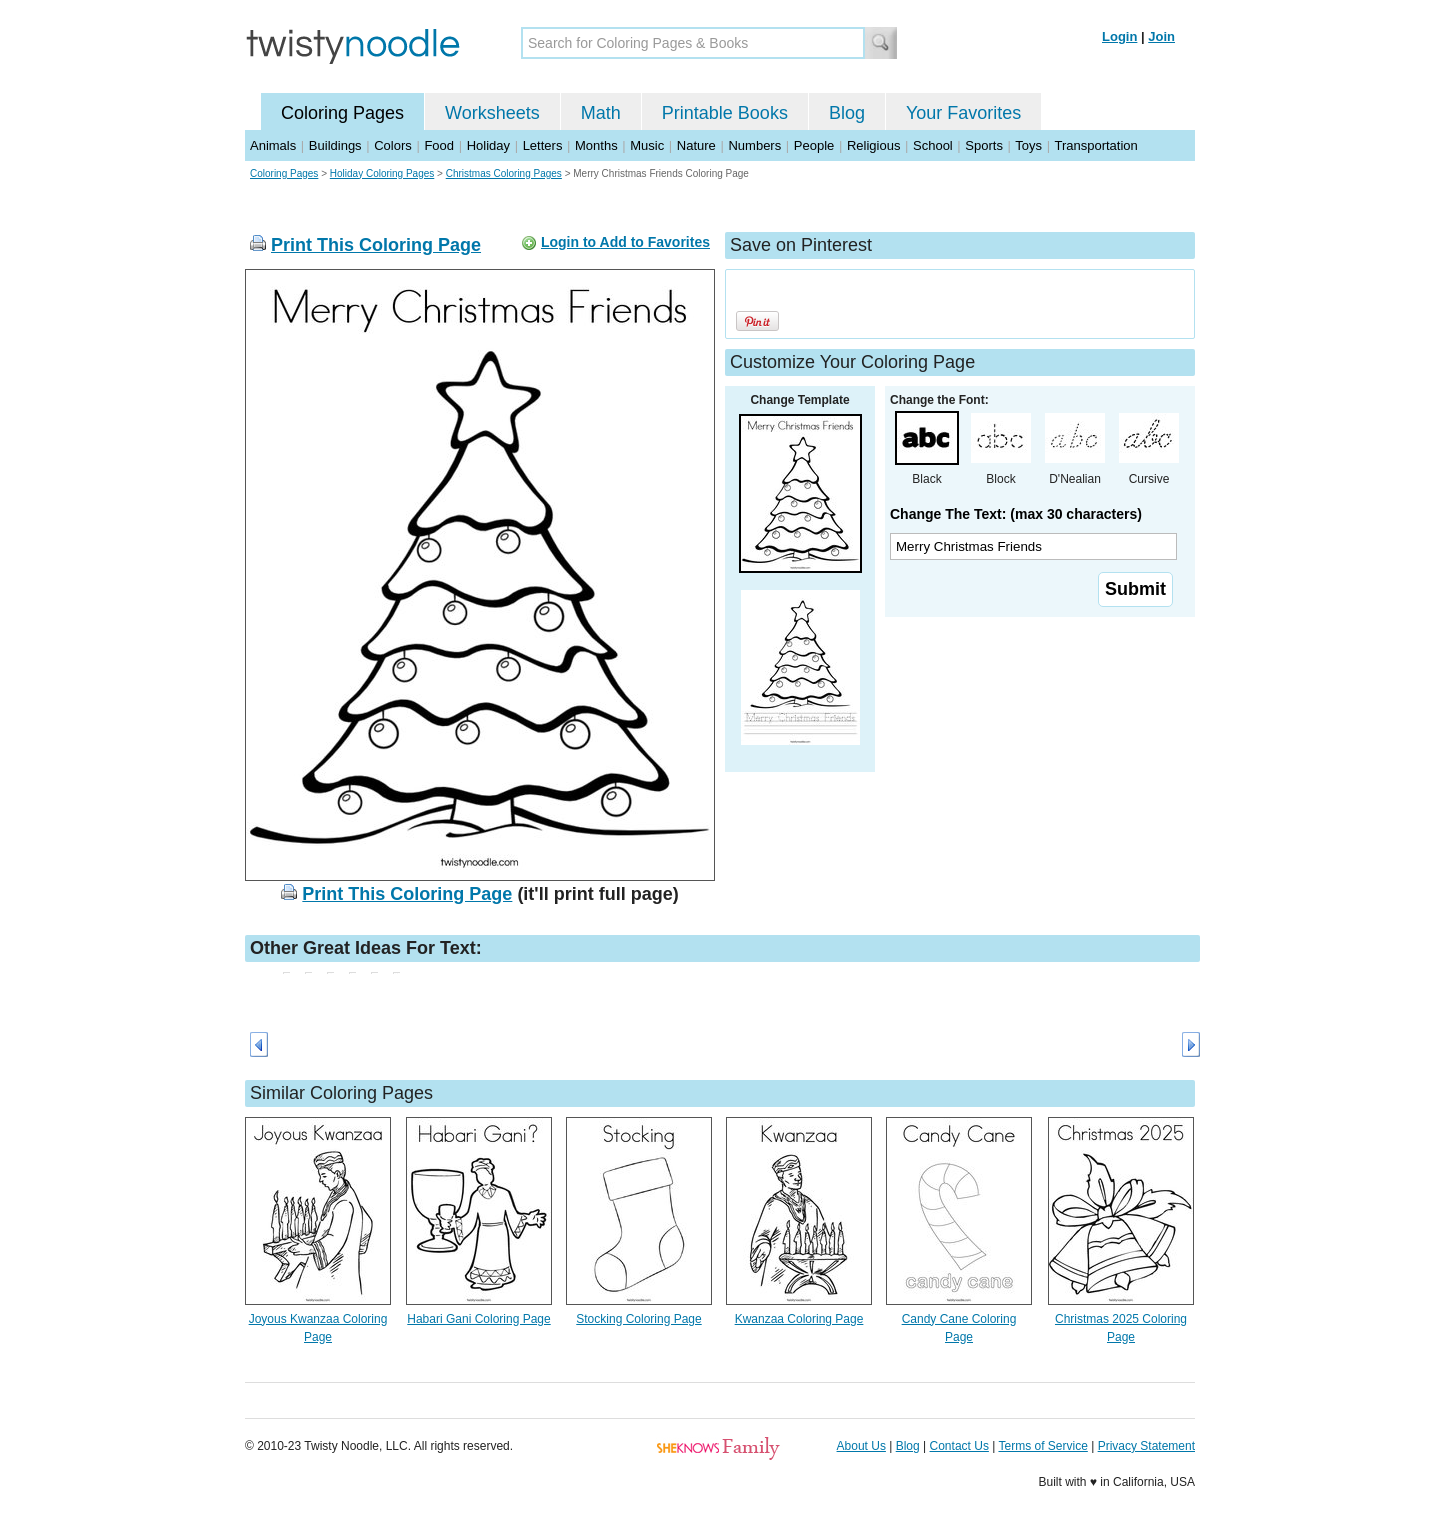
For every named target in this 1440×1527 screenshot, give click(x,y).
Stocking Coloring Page (638, 1319)
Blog (847, 113)
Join (1161, 36)
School (933, 145)
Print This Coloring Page (376, 245)
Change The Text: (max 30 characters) (1016, 514)
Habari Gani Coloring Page (478, 1319)
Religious (873, 145)
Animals (273, 145)
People (814, 145)
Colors (393, 145)
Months (596, 145)
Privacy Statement (1146, 1446)
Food (439, 145)
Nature (696, 145)
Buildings (335, 145)
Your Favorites (963, 113)
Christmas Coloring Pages (504, 173)
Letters (543, 145)
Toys (1028, 145)
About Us (861, 1446)
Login (1119, 36)
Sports (984, 145)
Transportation (1095, 145)
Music (647, 145)
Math (601, 113)
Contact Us (959, 1446)
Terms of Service (1042, 1446)
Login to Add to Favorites (625, 242)
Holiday (488, 145)
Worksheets (492, 113)
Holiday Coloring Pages (382, 173)
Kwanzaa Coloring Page (799, 1319)
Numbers (754, 145)
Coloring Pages (342, 113)
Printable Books (725, 113)
